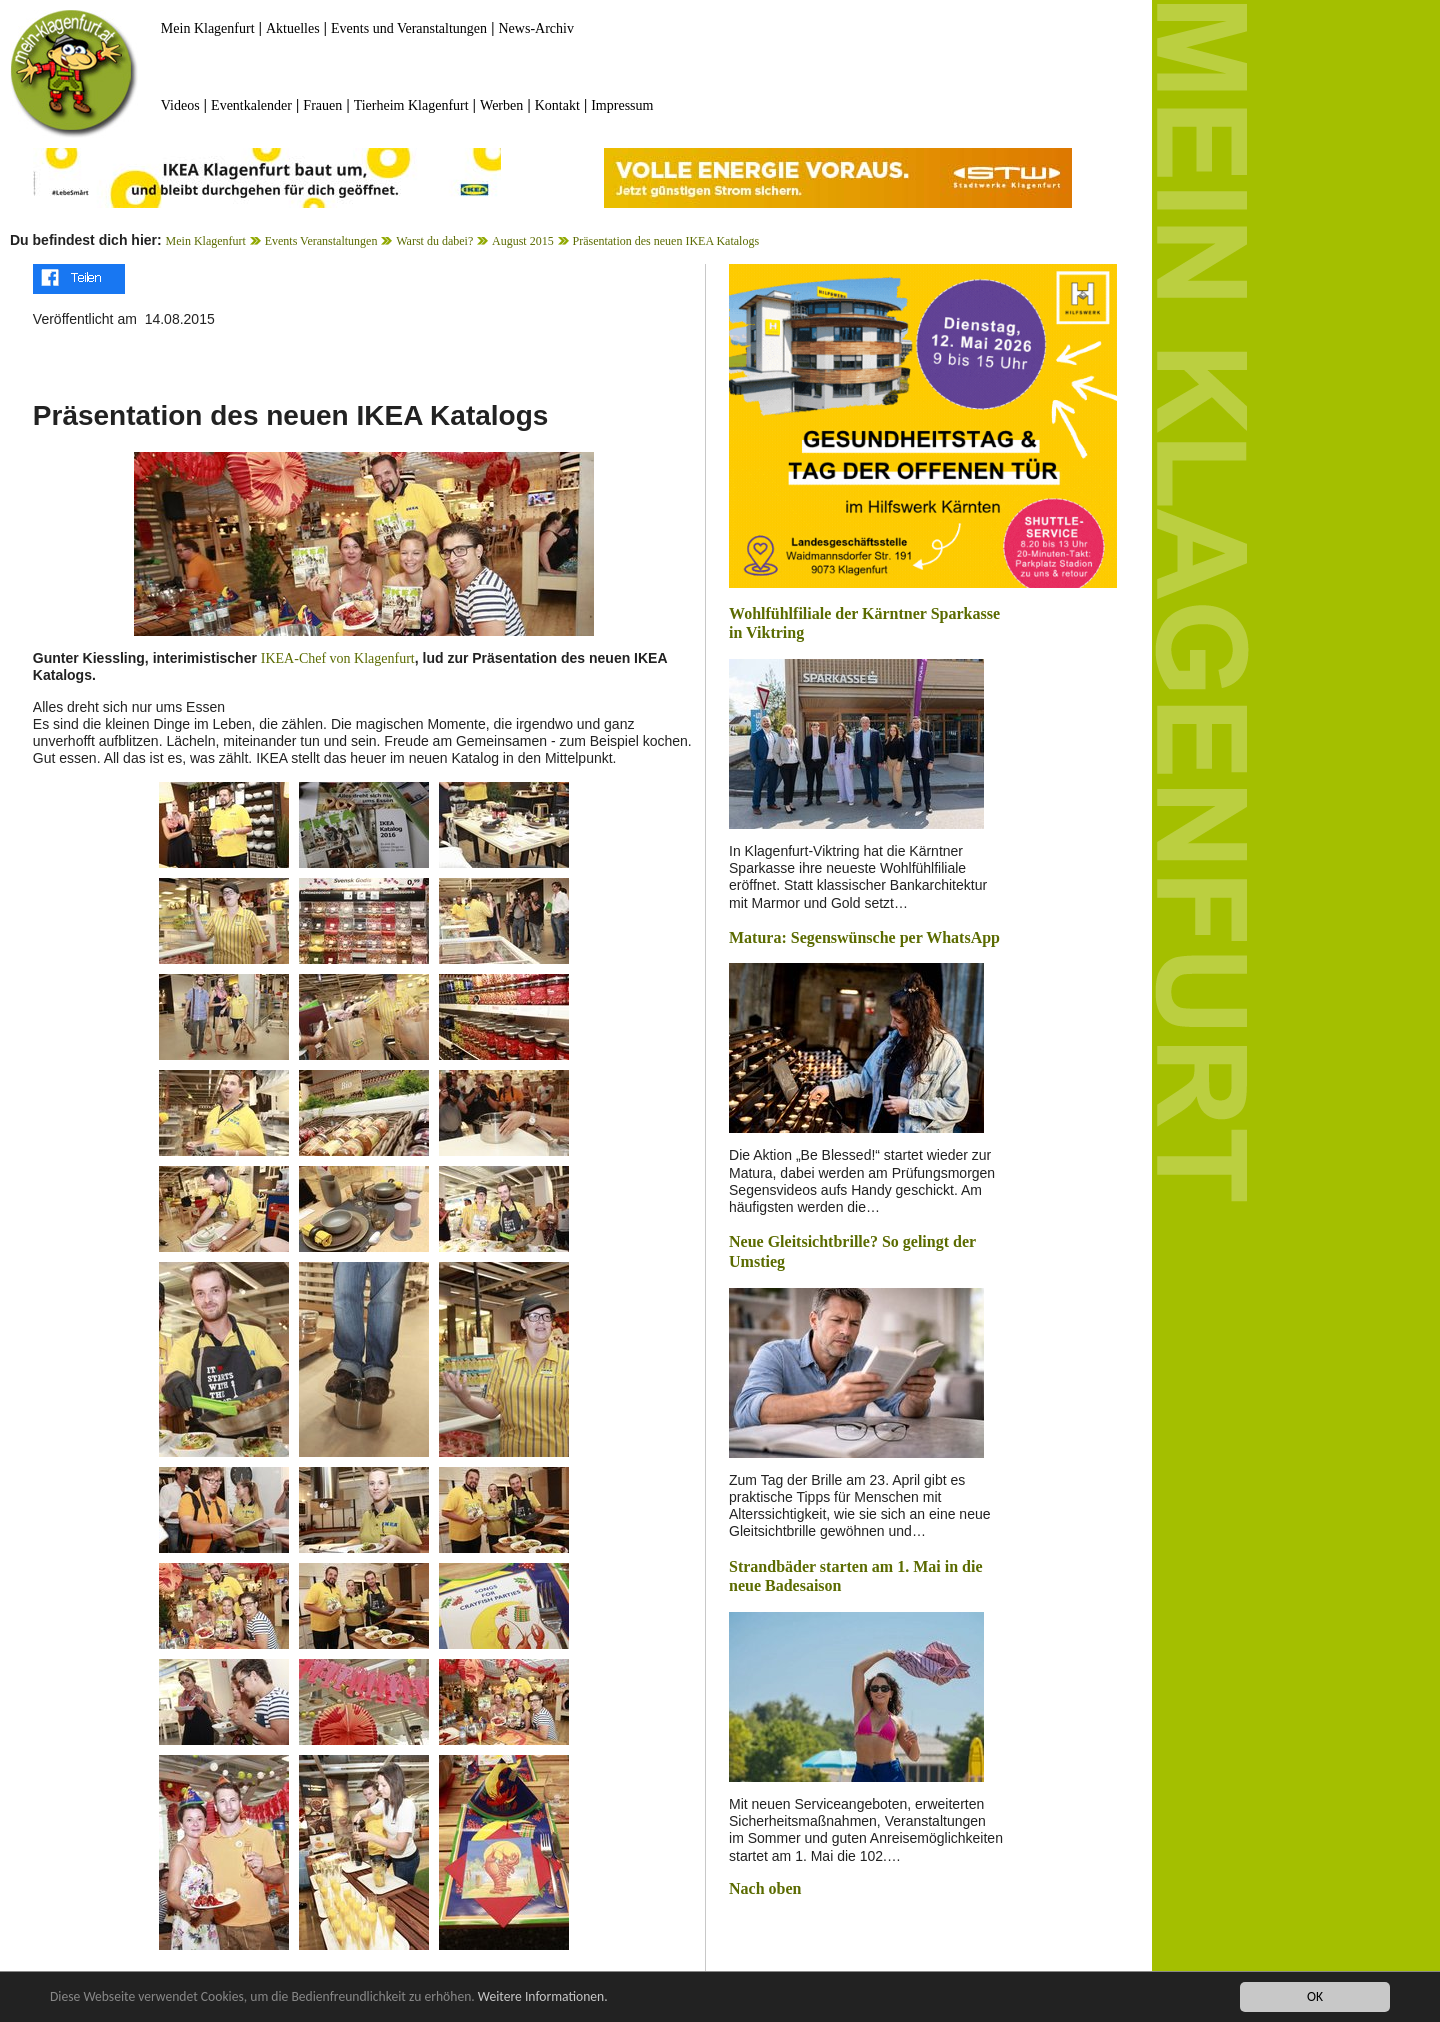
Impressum (622, 105)
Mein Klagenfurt (208, 28)
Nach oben (765, 1888)
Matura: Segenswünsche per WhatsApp (864, 937)
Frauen (322, 105)
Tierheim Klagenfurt (411, 105)
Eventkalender (251, 105)
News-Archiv (536, 28)
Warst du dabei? (434, 241)
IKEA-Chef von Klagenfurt (338, 658)
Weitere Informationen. (543, 1997)
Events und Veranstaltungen (409, 28)
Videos (180, 105)
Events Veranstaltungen (321, 241)
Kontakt (557, 105)
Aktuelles (293, 28)
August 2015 (523, 241)
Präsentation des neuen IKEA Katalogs (665, 241)
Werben (501, 105)
